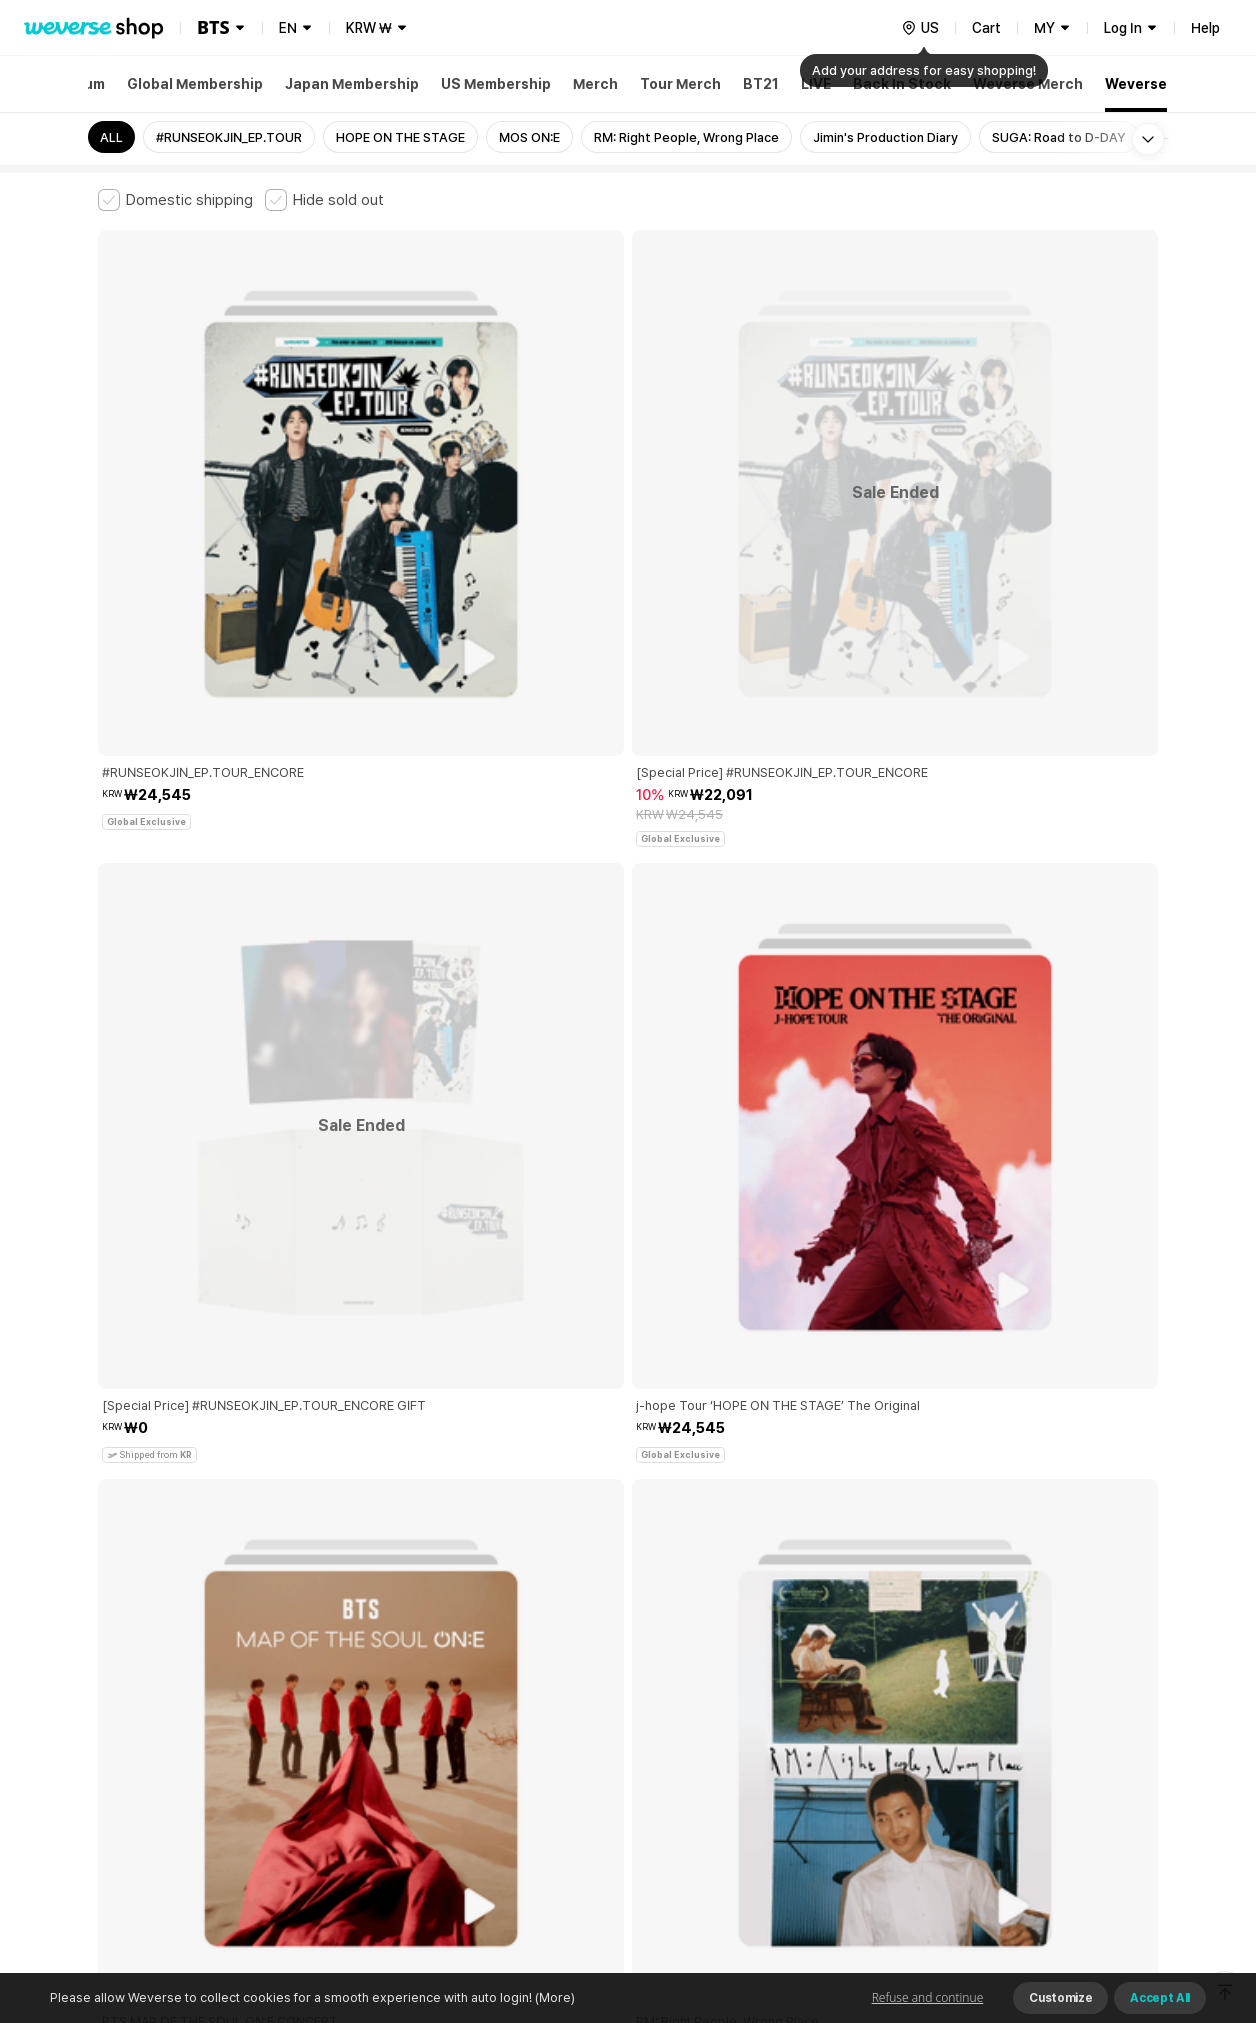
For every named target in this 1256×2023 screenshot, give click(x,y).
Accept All (1160, 1998)
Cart (986, 28)
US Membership (496, 84)
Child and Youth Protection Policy (564, 1688)
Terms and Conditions (153, 1688)
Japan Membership (352, 84)
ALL (111, 137)
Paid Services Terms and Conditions (343, 1688)
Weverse (1136, 84)
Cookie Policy (825, 1688)
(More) (553, 1997)
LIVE (816, 84)
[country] (920, 28)
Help (1205, 28)
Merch (595, 84)
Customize (1060, 1998)
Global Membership (195, 84)
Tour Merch (680, 84)
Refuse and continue (928, 1997)
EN (288, 28)
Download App (1107, 1894)
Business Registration (401, 1776)
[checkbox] (175, 200)
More (628, 1549)
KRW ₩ (369, 28)
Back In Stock (902, 84)
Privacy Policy (723, 1688)
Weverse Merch (1028, 84)
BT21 (761, 84)
